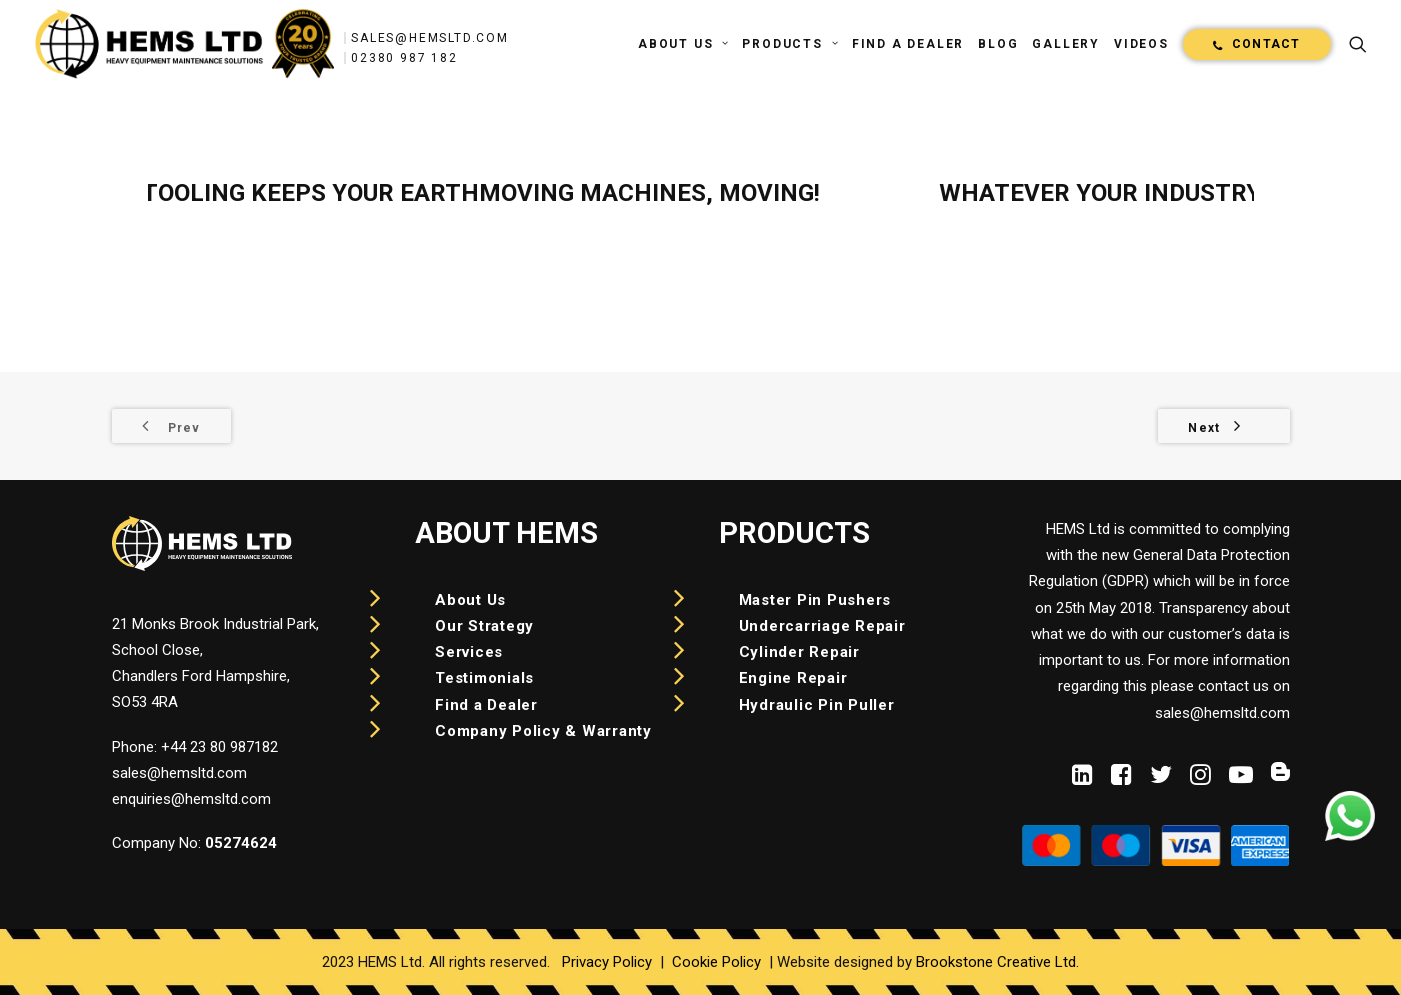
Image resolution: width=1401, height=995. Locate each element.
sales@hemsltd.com (430, 38)
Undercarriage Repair (822, 626)
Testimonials (484, 678)
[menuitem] (683, 44)
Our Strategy (484, 626)
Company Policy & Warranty (543, 731)
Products (789, 44)
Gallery (1066, 44)
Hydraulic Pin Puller (817, 705)
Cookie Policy (716, 962)
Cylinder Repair (799, 652)
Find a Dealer (908, 44)
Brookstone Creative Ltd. (997, 962)
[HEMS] (185, 44)
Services (469, 652)
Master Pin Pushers (815, 600)
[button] (1358, 44)
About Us (683, 44)
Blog (998, 44)
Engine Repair (793, 678)
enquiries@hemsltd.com (191, 799)
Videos (1141, 44)
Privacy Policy (607, 962)
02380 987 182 (404, 58)
